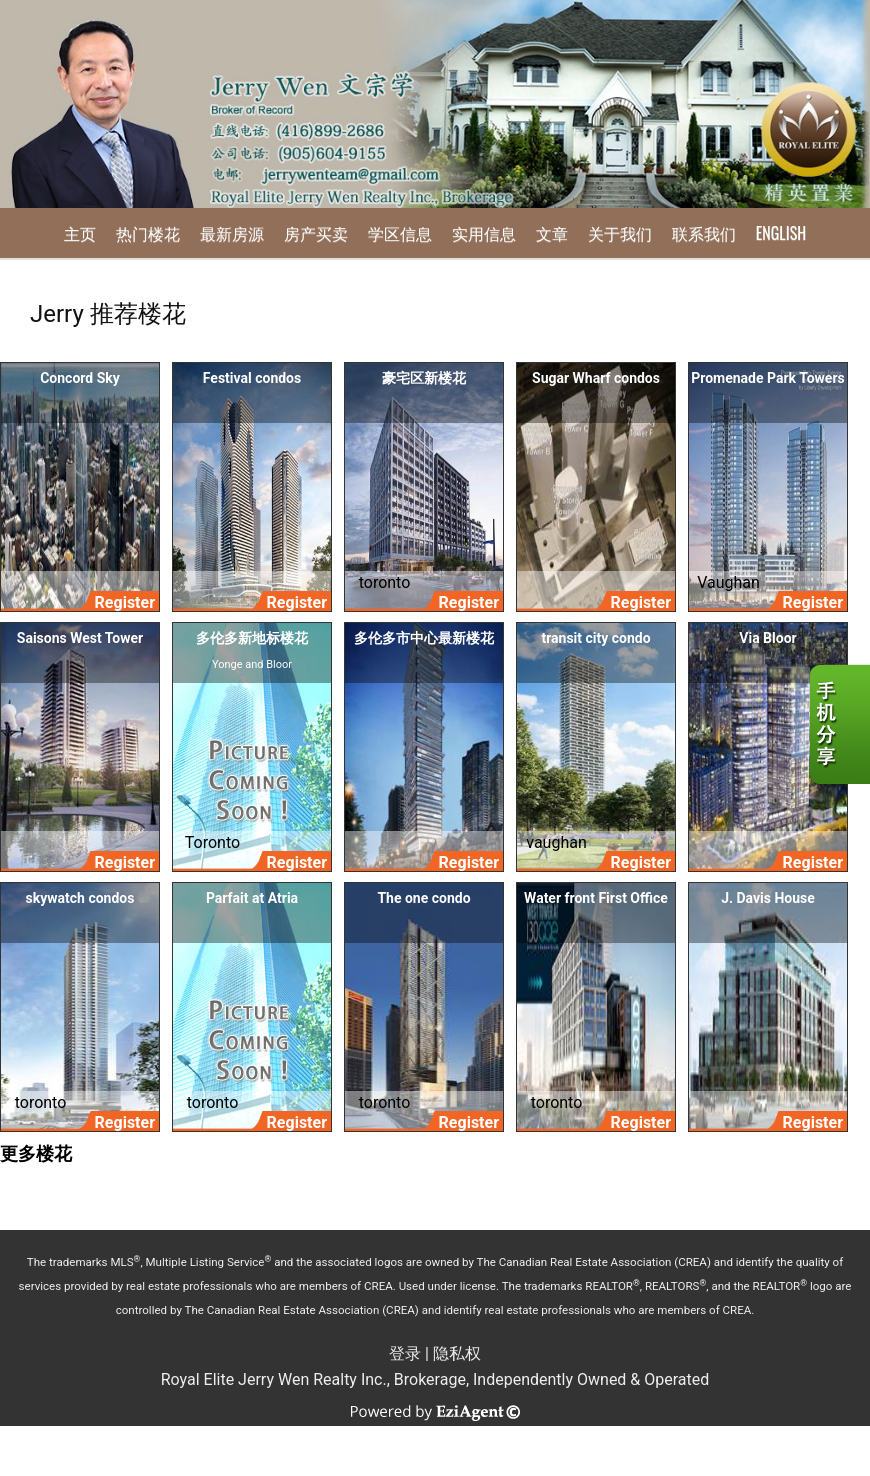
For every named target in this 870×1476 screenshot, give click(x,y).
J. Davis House (768, 898)
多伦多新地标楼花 (252, 638)
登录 (405, 1353)
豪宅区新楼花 (424, 378)
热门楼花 (148, 233)
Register (125, 602)
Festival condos (252, 378)
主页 (80, 233)
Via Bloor (767, 638)
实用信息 (484, 233)
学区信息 (400, 233)
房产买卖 (316, 233)
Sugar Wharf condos (596, 378)
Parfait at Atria (252, 898)
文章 (552, 233)
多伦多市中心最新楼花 (424, 638)
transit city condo (595, 638)
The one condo (423, 898)
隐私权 (457, 1353)
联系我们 (704, 233)
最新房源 (232, 233)
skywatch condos (80, 898)
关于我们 (620, 233)
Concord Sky (80, 378)
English (781, 233)
